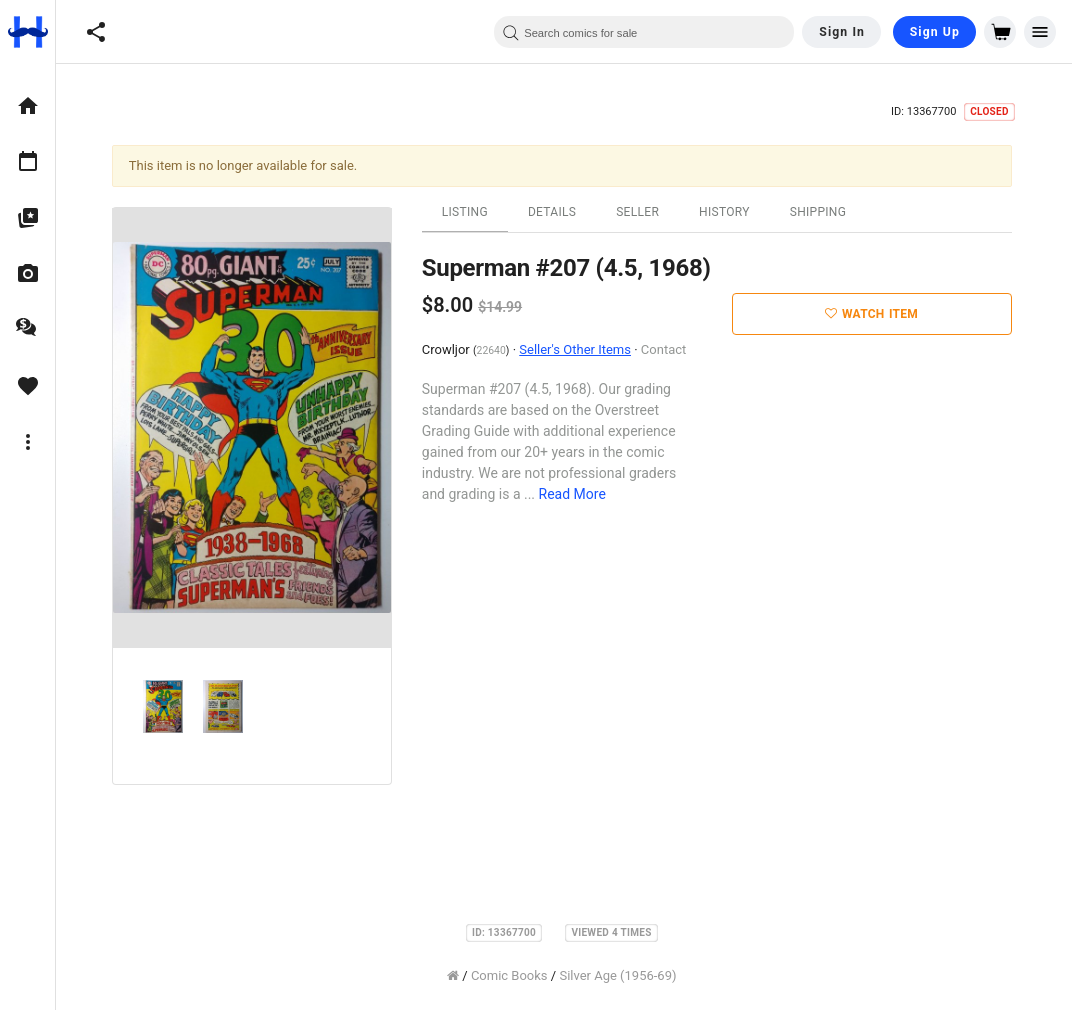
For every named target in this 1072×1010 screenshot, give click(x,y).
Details (554, 212)
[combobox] (644, 32)
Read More (574, 494)
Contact (665, 349)
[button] (96, 32)
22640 (493, 350)
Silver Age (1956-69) (620, 975)
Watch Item (874, 314)
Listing (467, 212)
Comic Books (511, 975)
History (726, 212)
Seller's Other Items (577, 349)
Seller (639, 212)
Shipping (820, 212)
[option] (27, 106)
